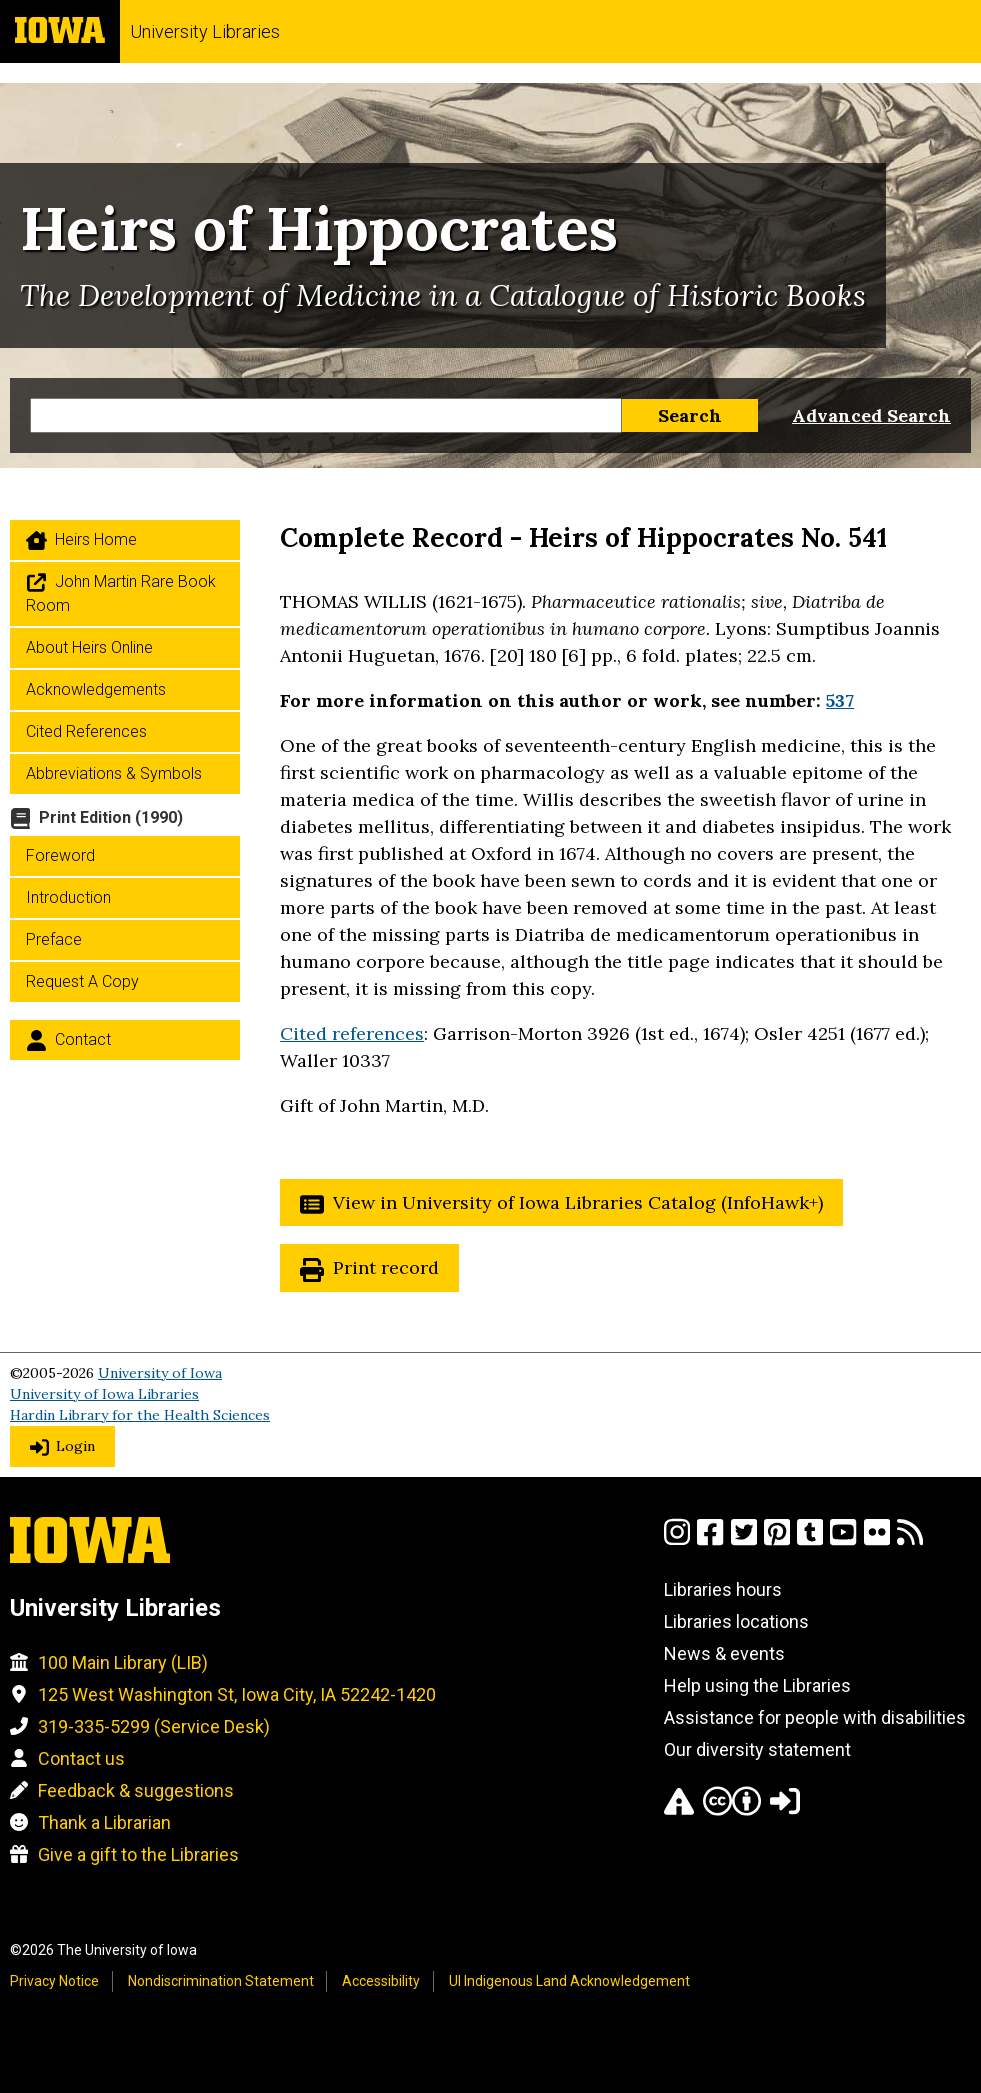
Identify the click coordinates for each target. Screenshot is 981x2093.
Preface (54, 939)
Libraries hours (723, 1589)
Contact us (81, 1758)
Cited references (352, 1033)
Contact (83, 1039)
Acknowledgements (96, 689)
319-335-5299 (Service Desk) (154, 1726)
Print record (386, 1267)
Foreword (60, 855)
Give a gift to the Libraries (138, 1854)
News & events (724, 1653)
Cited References (86, 731)
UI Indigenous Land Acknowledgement (569, 1981)
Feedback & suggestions (136, 1790)
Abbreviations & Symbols (114, 773)
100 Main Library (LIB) (123, 1662)
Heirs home (96, 539)
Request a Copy (82, 981)
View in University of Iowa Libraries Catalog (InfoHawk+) (578, 1202)
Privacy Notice (54, 1981)
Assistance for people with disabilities (815, 1717)
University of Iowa (160, 1373)
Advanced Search (871, 415)
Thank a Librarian (104, 1822)
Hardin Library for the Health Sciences (140, 1415)
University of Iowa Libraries (104, 1394)
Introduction (68, 897)
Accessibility (381, 1981)
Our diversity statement (757, 1749)
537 (840, 700)
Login (75, 1446)
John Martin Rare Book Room (121, 593)
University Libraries (205, 31)
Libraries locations (736, 1621)
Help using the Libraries (757, 1685)
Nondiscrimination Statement (221, 1981)
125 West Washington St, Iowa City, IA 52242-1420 (237, 1694)
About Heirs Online (89, 647)
